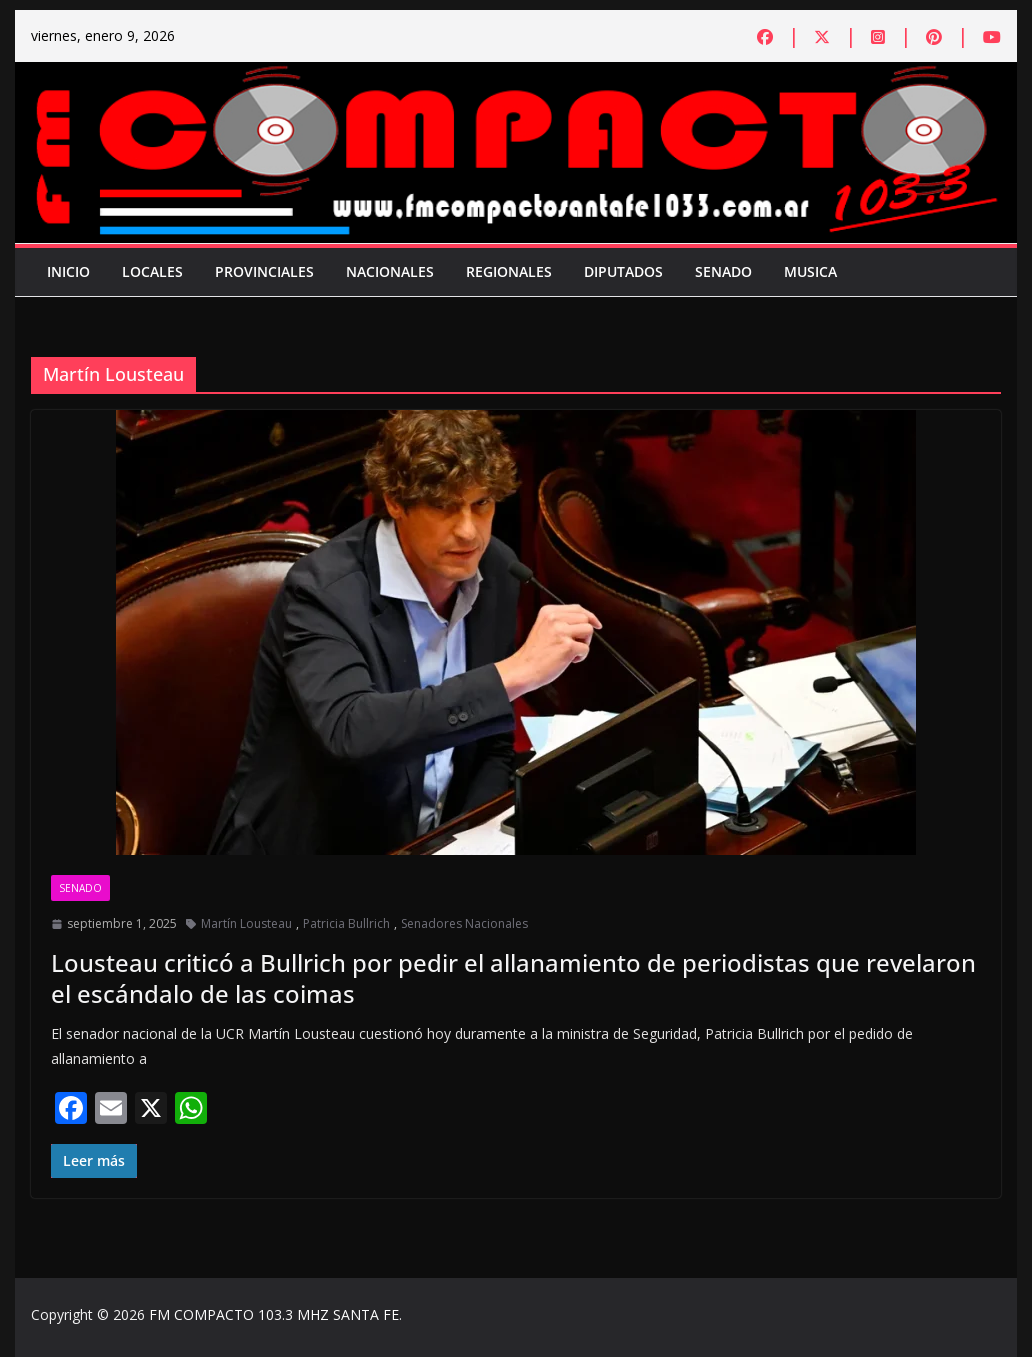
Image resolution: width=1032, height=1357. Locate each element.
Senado (723, 271)
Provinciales (264, 271)
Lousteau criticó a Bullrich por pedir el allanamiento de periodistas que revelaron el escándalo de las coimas (513, 978)
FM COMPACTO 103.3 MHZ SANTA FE (274, 1314)
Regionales (509, 271)
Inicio (68, 271)
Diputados (623, 271)
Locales (152, 271)
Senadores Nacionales (464, 923)
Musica (810, 271)
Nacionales (390, 271)
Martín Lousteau (246, 923)
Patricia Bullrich (346, 923)
